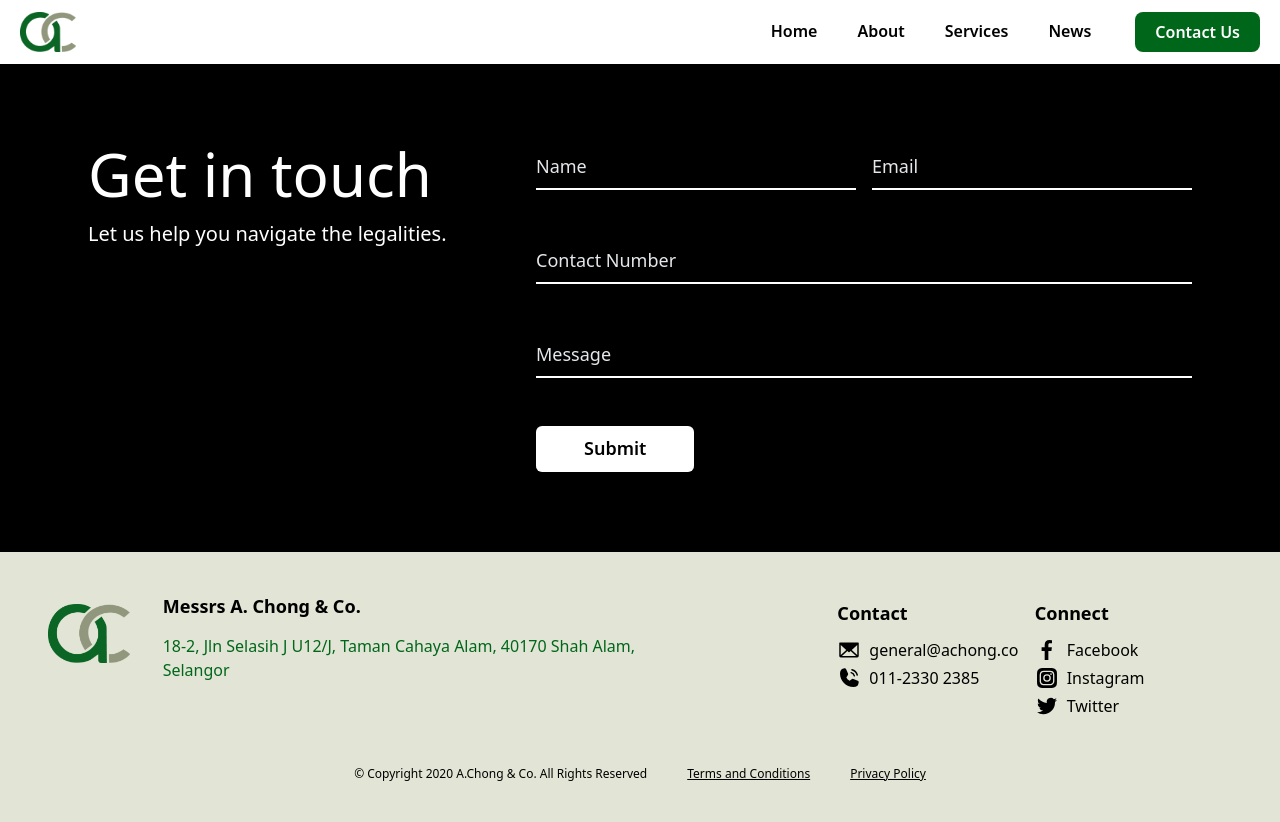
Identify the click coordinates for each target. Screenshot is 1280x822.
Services (977, 31)
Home (794, 31)
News (1069, 31)
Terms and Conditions (748, 774)
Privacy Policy (888, 774)
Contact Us (1197, 32)
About (880, 31)
